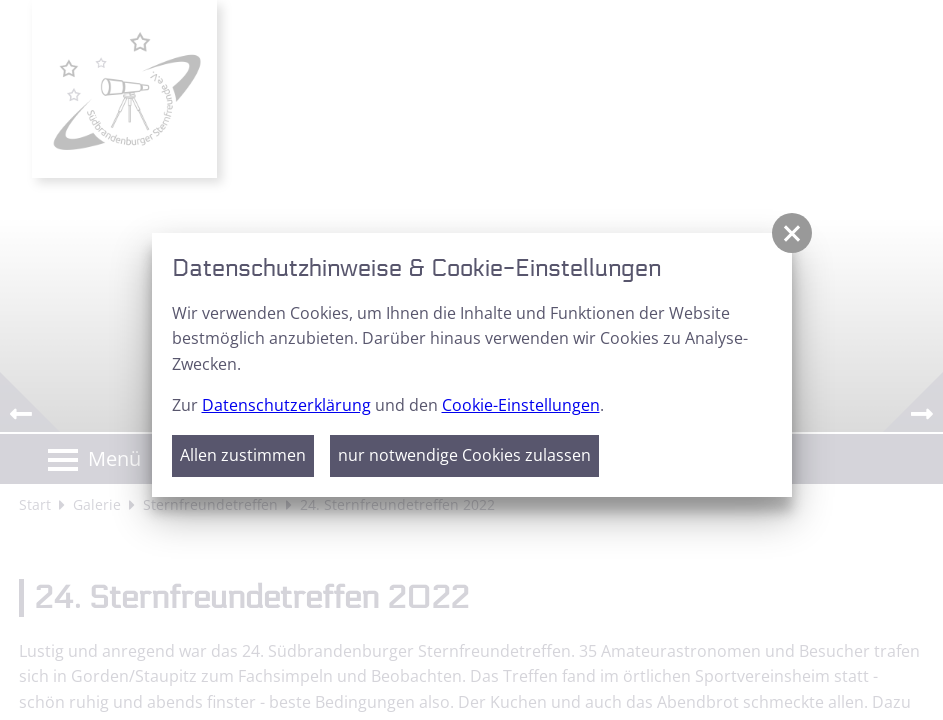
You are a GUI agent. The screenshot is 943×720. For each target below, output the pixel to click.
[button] (792, 233)
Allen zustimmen (243, 455)
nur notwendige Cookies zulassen (464, 455)
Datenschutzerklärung (286, 405)
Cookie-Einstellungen (521, 405)
